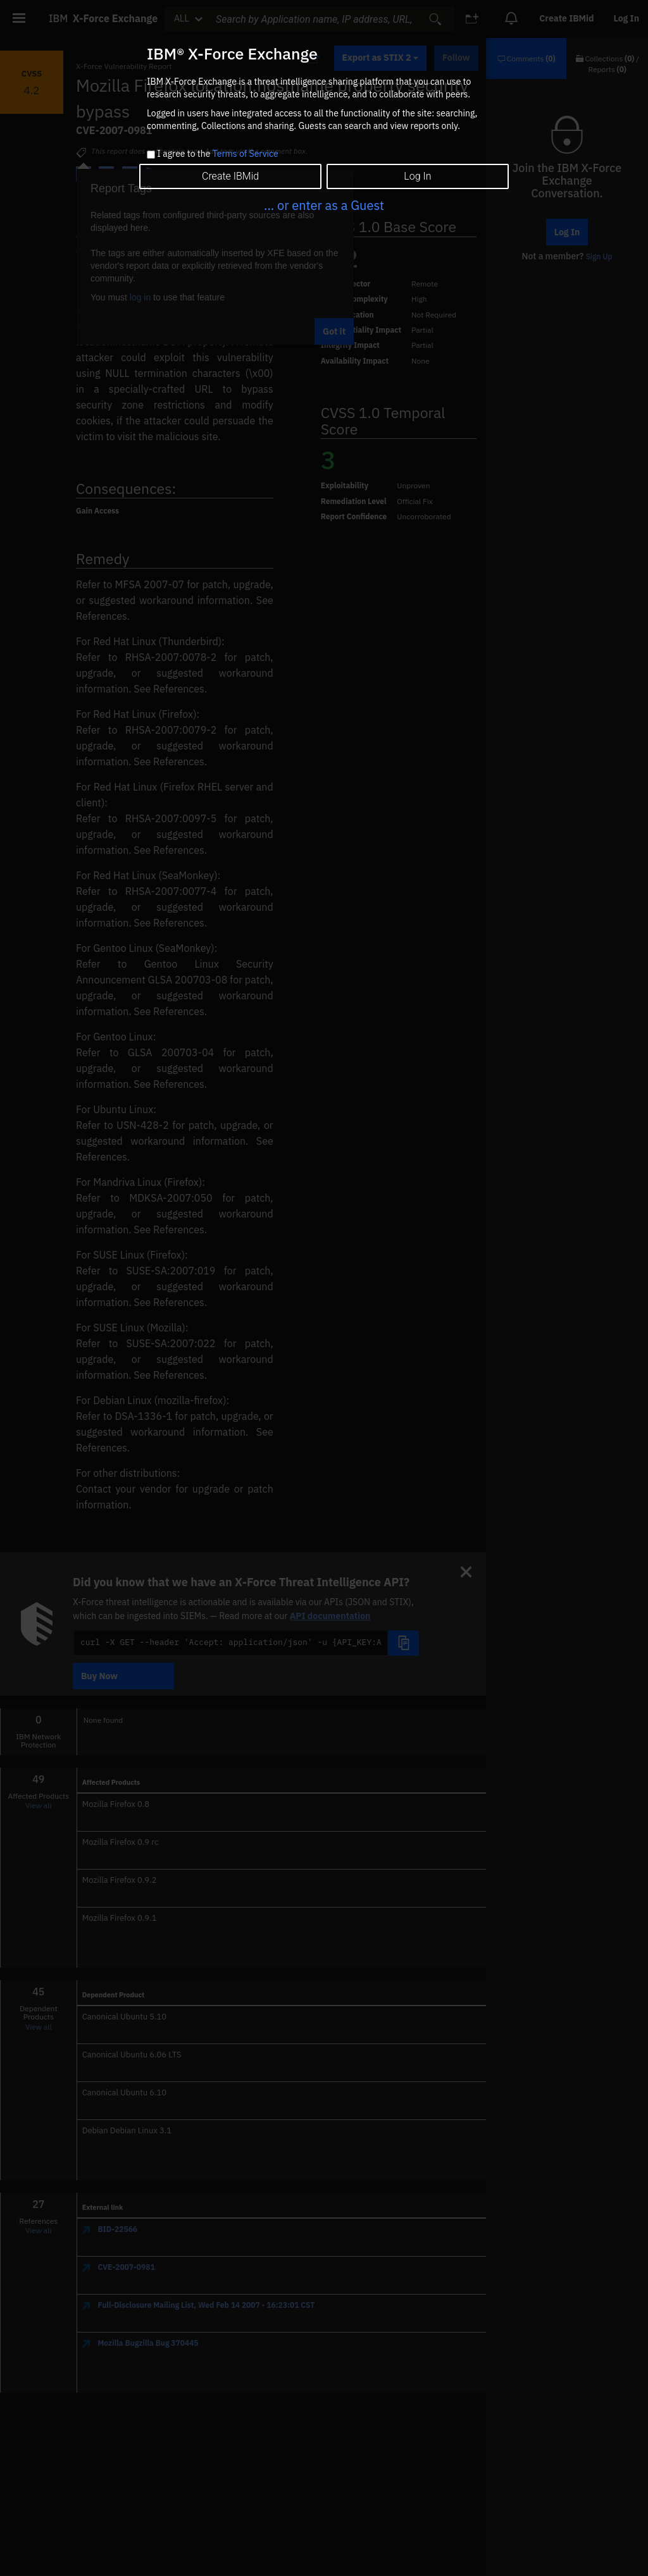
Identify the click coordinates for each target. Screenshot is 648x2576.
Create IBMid (230, 176)
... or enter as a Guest (324, 205)
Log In (417, 176)
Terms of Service (245, 153)
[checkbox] (151, 155)
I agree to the (217, 154)
